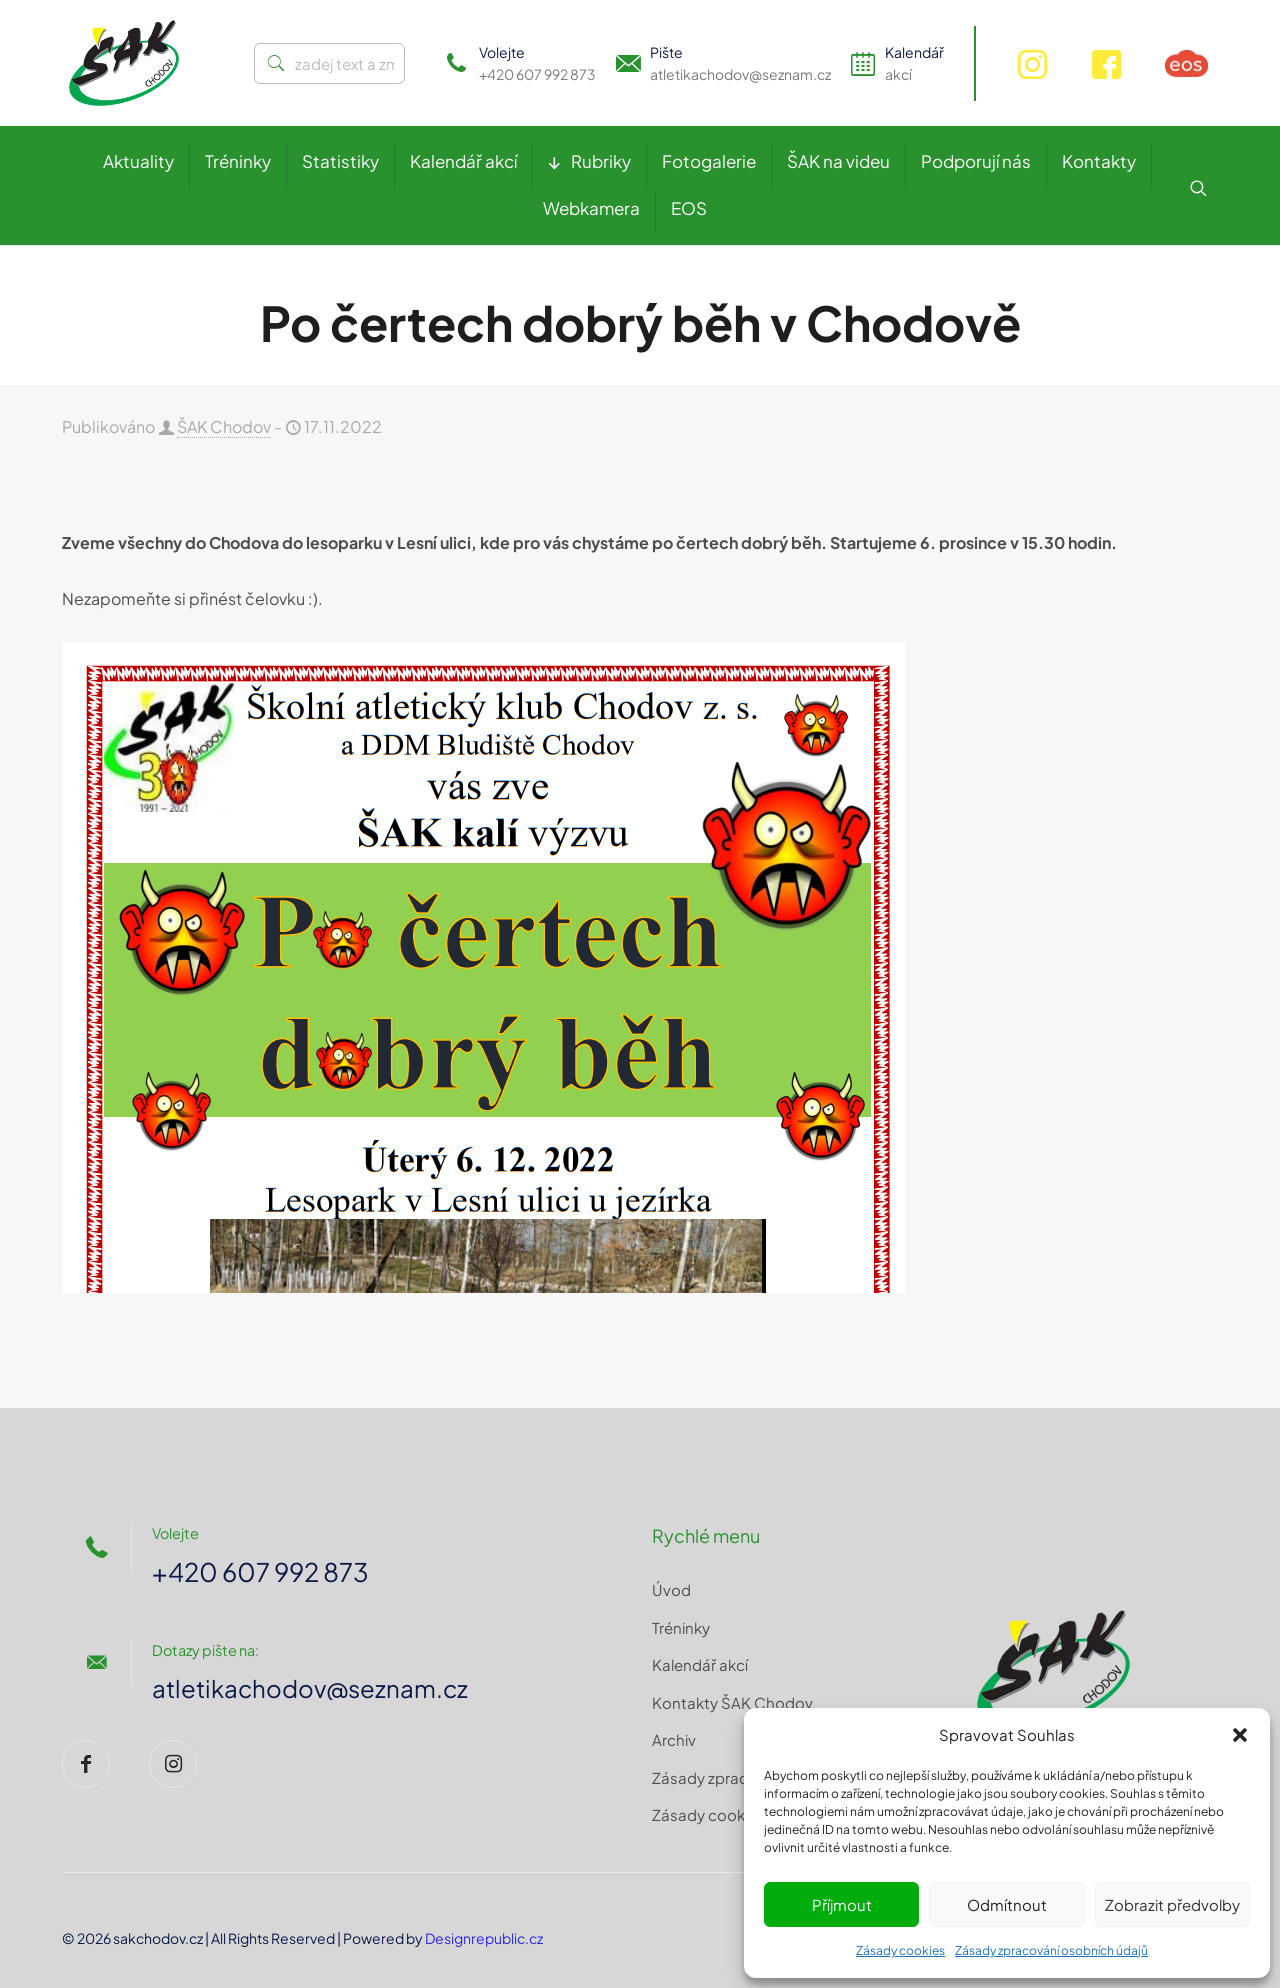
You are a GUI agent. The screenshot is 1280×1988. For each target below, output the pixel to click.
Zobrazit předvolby (1172, 1904)
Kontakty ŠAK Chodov (732, 1702)
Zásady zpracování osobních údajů (1051, 1950)
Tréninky (681, 1627)
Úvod (671, 1589)
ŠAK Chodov (224, 426)
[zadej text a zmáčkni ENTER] (329, 63)
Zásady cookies (900, 1950)
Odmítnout (1007, 1904)
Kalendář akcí (700, 1664)
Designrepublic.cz (484, 1938)
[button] (1240, 1735)
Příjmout (842, 1904)
